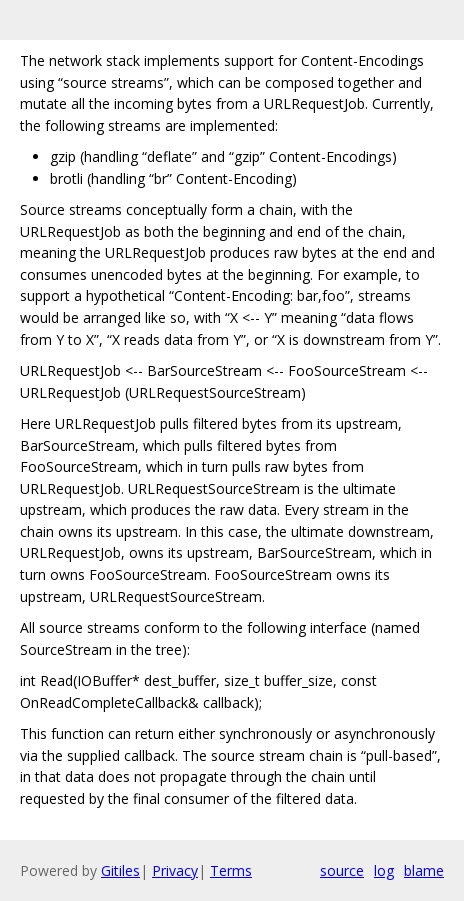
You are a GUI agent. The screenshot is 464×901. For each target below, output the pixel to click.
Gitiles (120, 870)
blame (424, 870)
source (342, 870)
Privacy (175, 870)
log (384, 870)
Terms (231, 870)
